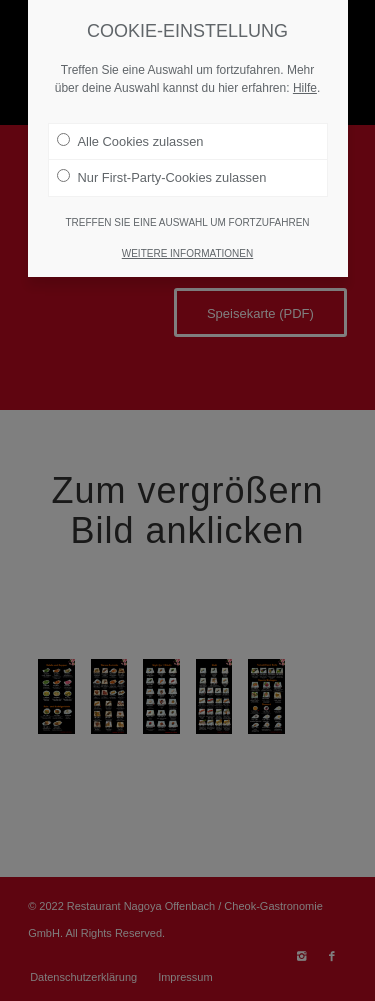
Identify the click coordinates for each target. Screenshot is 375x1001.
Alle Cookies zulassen (130, 141)
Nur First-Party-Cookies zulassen (162, 177)
